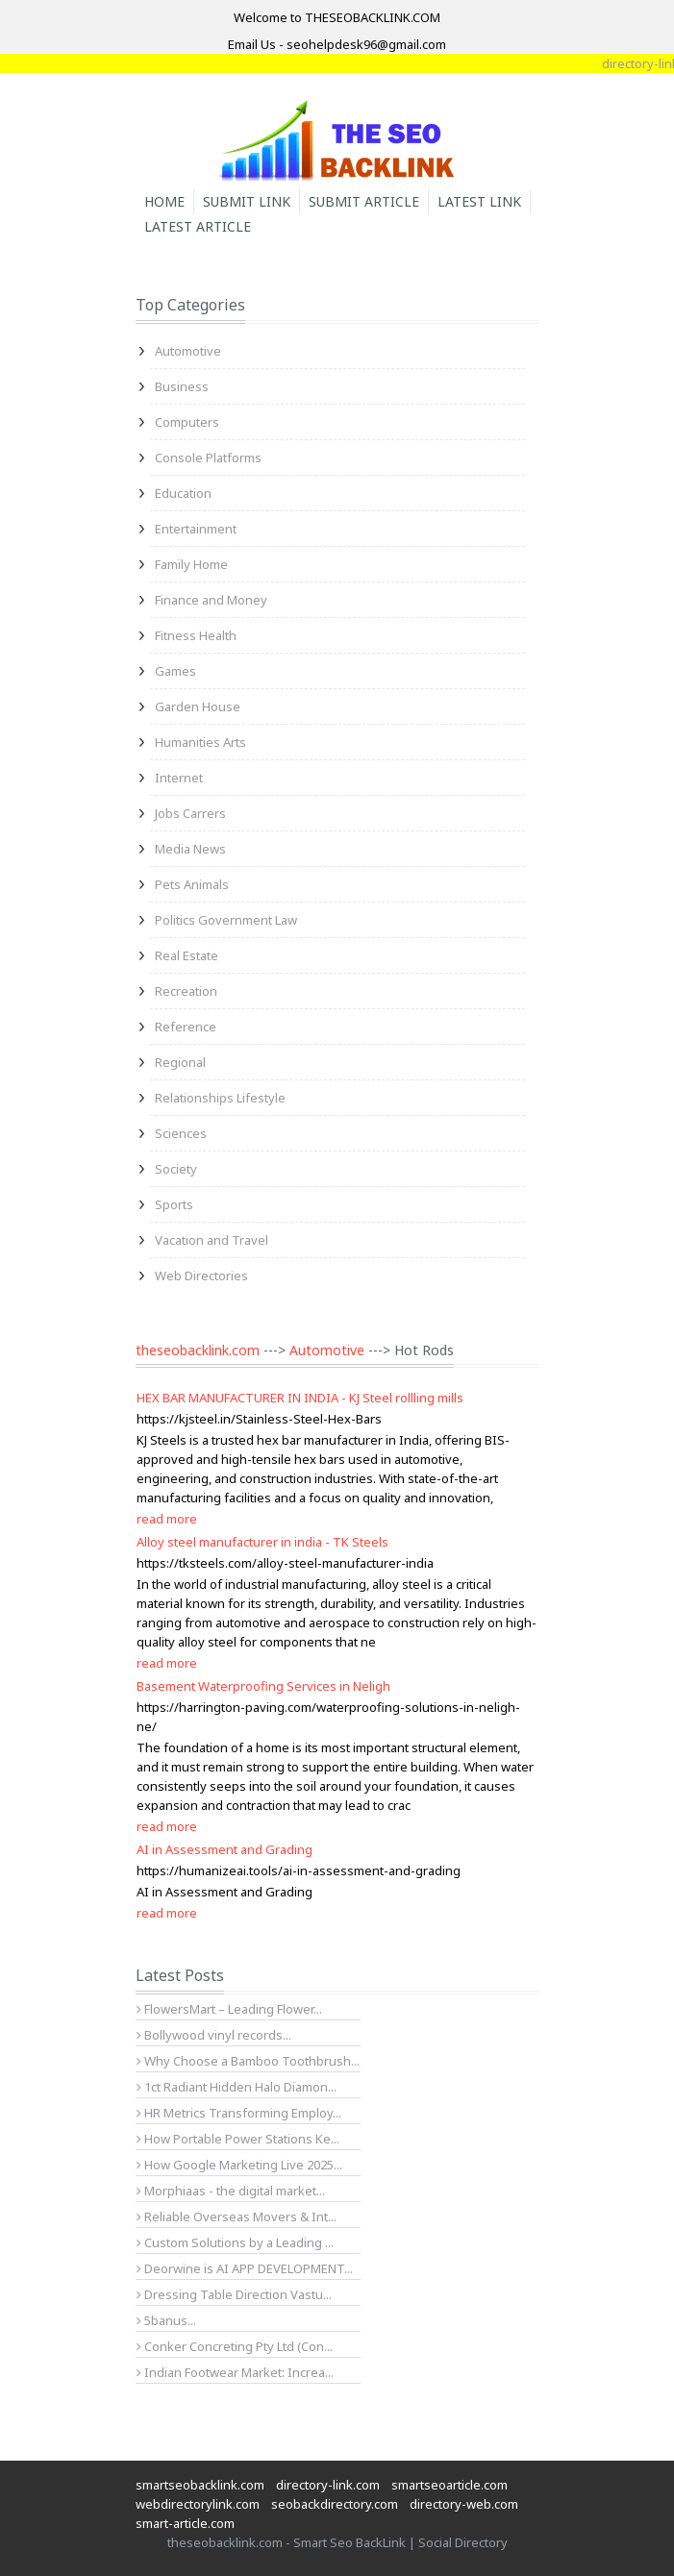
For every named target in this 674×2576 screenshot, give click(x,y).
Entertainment (196, 528)
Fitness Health (196, 635)
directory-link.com (328, 2484)
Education (183, 493)
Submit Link (246, 201)
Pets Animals (192, 884)
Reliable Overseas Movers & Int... (237, 2216)
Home (164, 201)
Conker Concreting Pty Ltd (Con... (235, 2346)
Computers (187, 422)
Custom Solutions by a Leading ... (235, 2242)
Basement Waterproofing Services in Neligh (263, 1686)
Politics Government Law (226, 920)
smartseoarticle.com (449, 2484)
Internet (179, 777)
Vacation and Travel (211, 1240)
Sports (174, 1204)
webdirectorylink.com (198, 2504)
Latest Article (197, 226)
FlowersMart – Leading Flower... (229, 2009)
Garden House (197, 706)
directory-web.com (464, 2504)
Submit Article (364, 201)
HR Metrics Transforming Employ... (239, 2112)
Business (182, 386)
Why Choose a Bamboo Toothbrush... (248, 2060)
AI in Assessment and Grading (224, 1849)
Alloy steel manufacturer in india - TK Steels (262, 1541)
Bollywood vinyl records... (214, 2034)
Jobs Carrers (190, 813)
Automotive (188, 350)
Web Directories (201, 1275)
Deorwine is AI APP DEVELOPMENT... (245, 2268)
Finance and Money (211, 599)
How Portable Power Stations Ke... (238, 2138)
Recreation (186, 991)
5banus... (166, 2320)
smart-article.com (185, 2523)
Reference (185, 1026)
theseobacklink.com (198, 1350)
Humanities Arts (200, 742)
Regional (180, 1062)
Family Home (191, 564)
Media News (190, 848)
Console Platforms (208, 457)
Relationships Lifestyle (220, 1097)
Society (176, 1168)
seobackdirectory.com (334, 2504)
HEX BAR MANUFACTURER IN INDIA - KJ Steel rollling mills (300, 1397)
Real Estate (186, 955)
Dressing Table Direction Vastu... (234, 2294)
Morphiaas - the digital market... (231, 2190)
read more (167, 1518)
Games (175, 671)
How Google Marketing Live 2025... (239, 2164)
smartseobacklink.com (200, 2484)
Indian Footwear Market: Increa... (235, 2372)
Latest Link (479, 201)
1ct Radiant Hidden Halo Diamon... (237, 2086)
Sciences (181, 1133)
